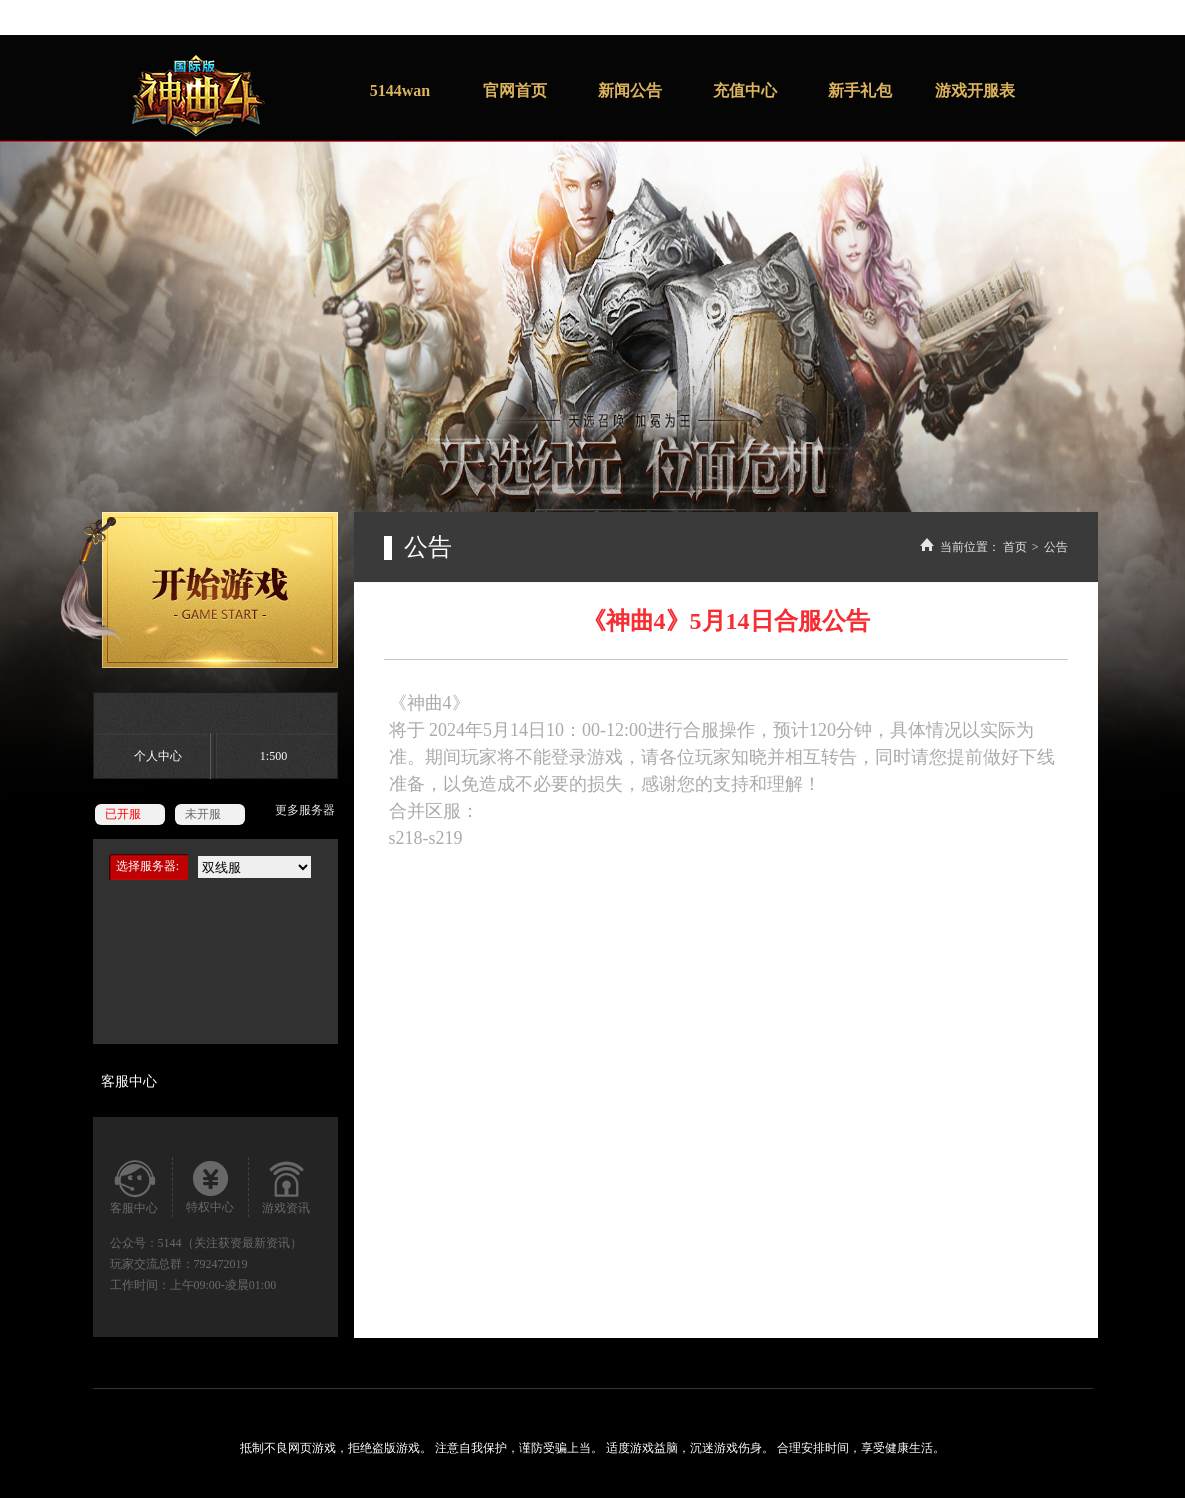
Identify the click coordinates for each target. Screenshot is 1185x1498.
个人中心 (158, 756)
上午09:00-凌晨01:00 (223, 1285)
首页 (1015, 547)
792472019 (221, 1264)
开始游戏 (199, 590)
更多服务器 (305, 810)
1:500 (273, 756)
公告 (1056, 547)
